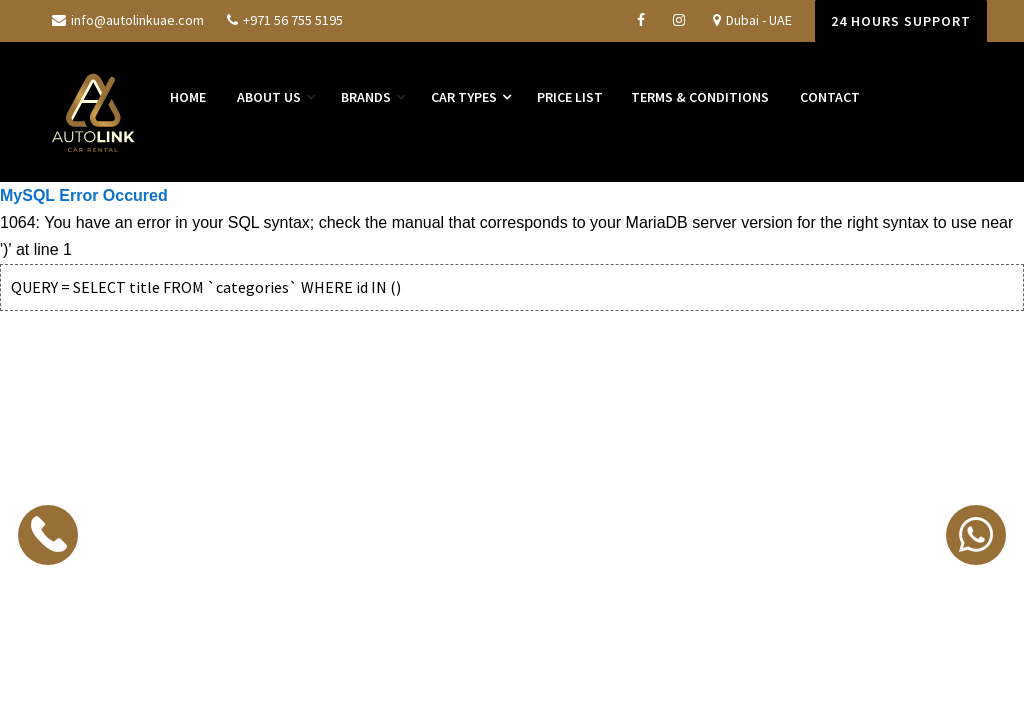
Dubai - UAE (752, 20)
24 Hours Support (901, 21)
